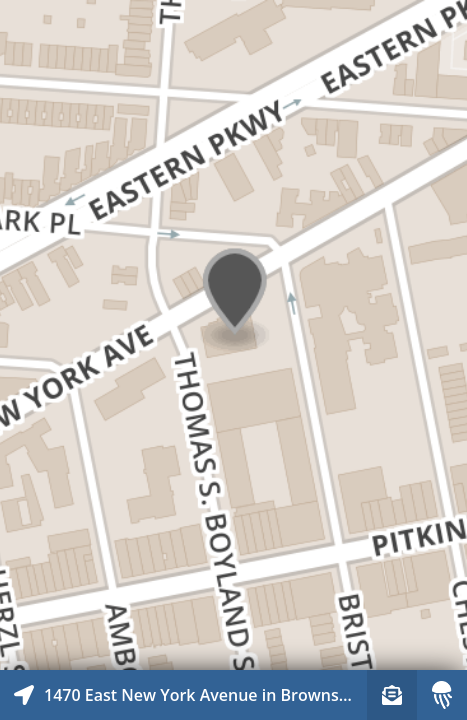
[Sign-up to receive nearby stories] (392, 695)
